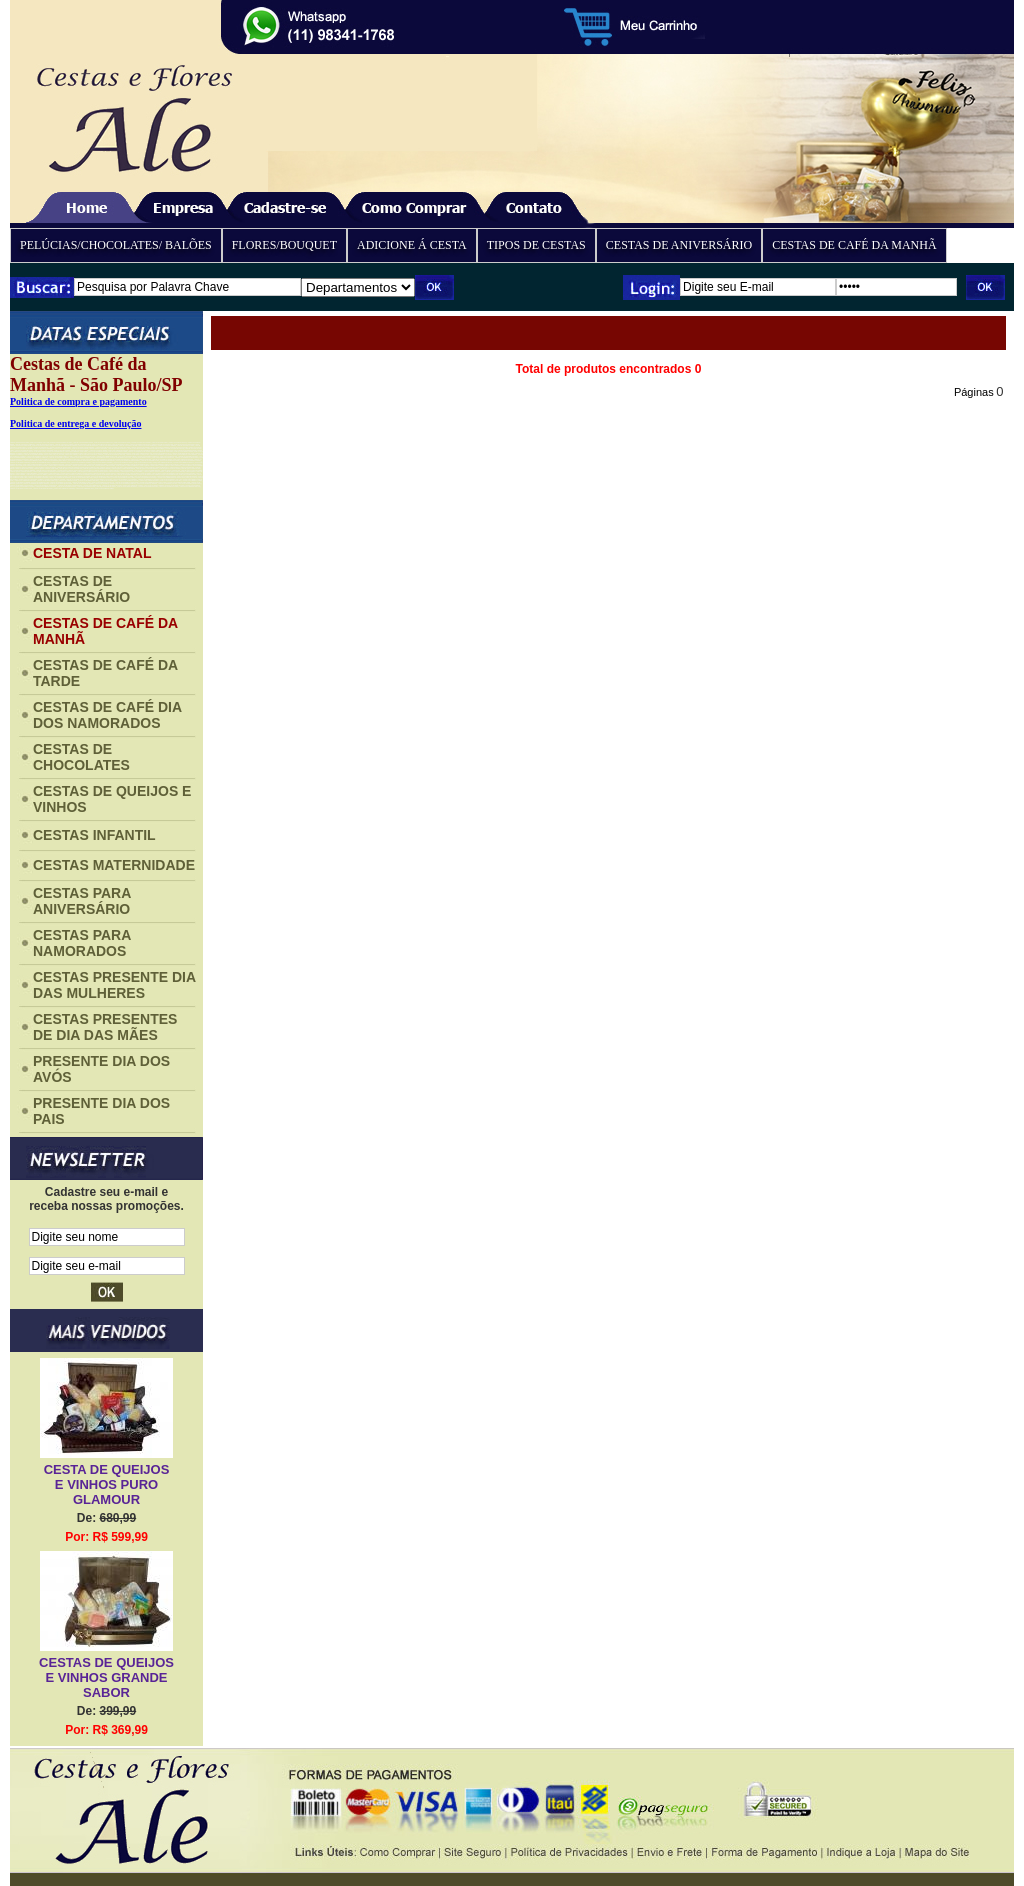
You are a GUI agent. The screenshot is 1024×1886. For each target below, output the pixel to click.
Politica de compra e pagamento (78, 401)
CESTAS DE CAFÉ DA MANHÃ (854, 245)
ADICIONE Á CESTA (412, 245)
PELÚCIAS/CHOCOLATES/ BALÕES (116, 245)
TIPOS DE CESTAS (536, 245)
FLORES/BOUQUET (284, 245)
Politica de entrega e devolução (75, 423)
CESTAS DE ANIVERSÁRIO (679, 245)
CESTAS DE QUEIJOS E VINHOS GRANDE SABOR (106, 1677)
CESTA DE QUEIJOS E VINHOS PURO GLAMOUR (107, 1484)
